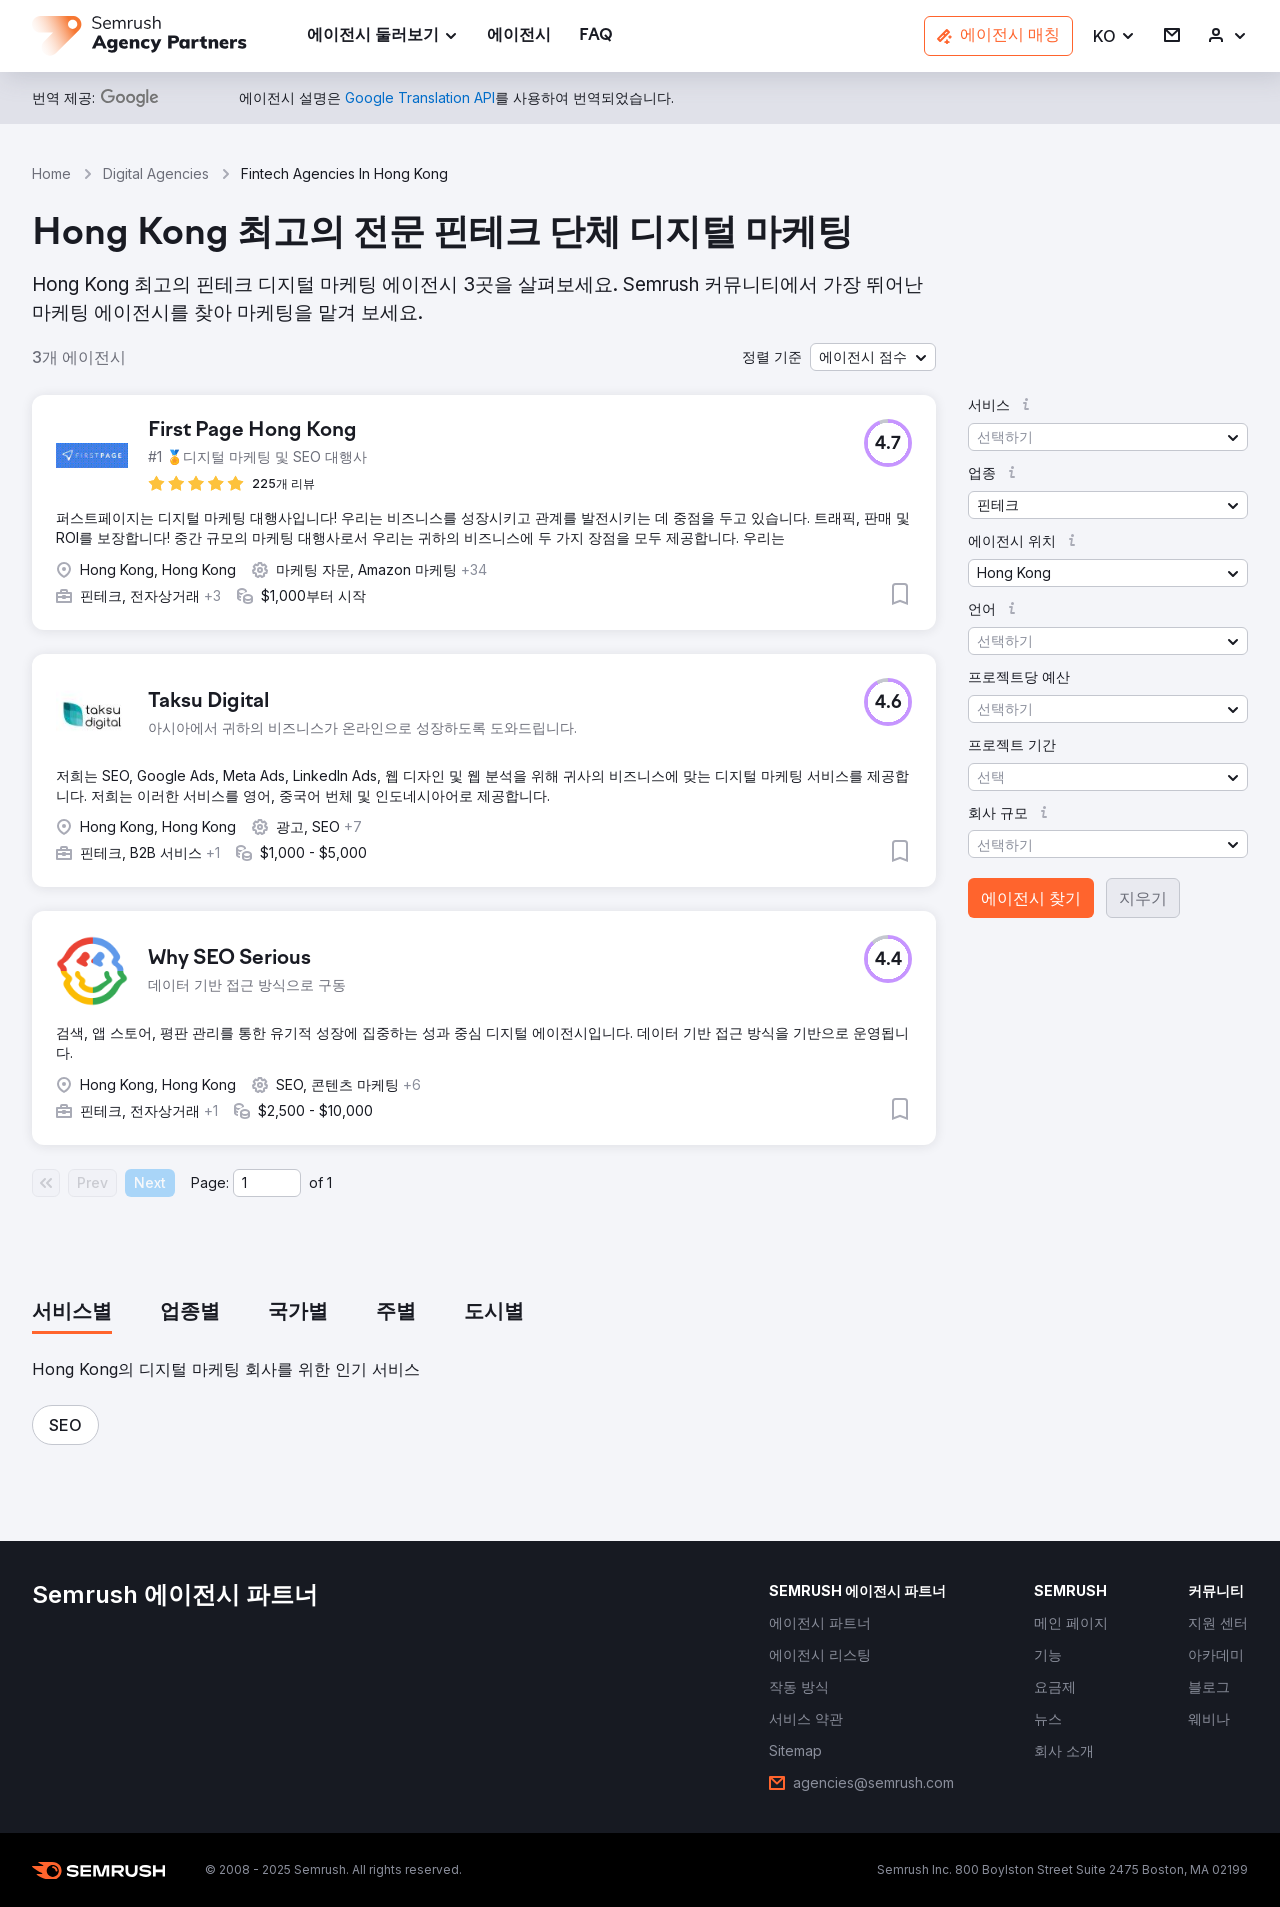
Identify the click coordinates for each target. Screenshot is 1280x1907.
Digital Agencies (156, 173)
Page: (210, 1182)
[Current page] (267, 1183)
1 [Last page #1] (329, 1182)
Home (51, 173)
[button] (1114, 36)
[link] (519, 36)
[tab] (72, 1313)
